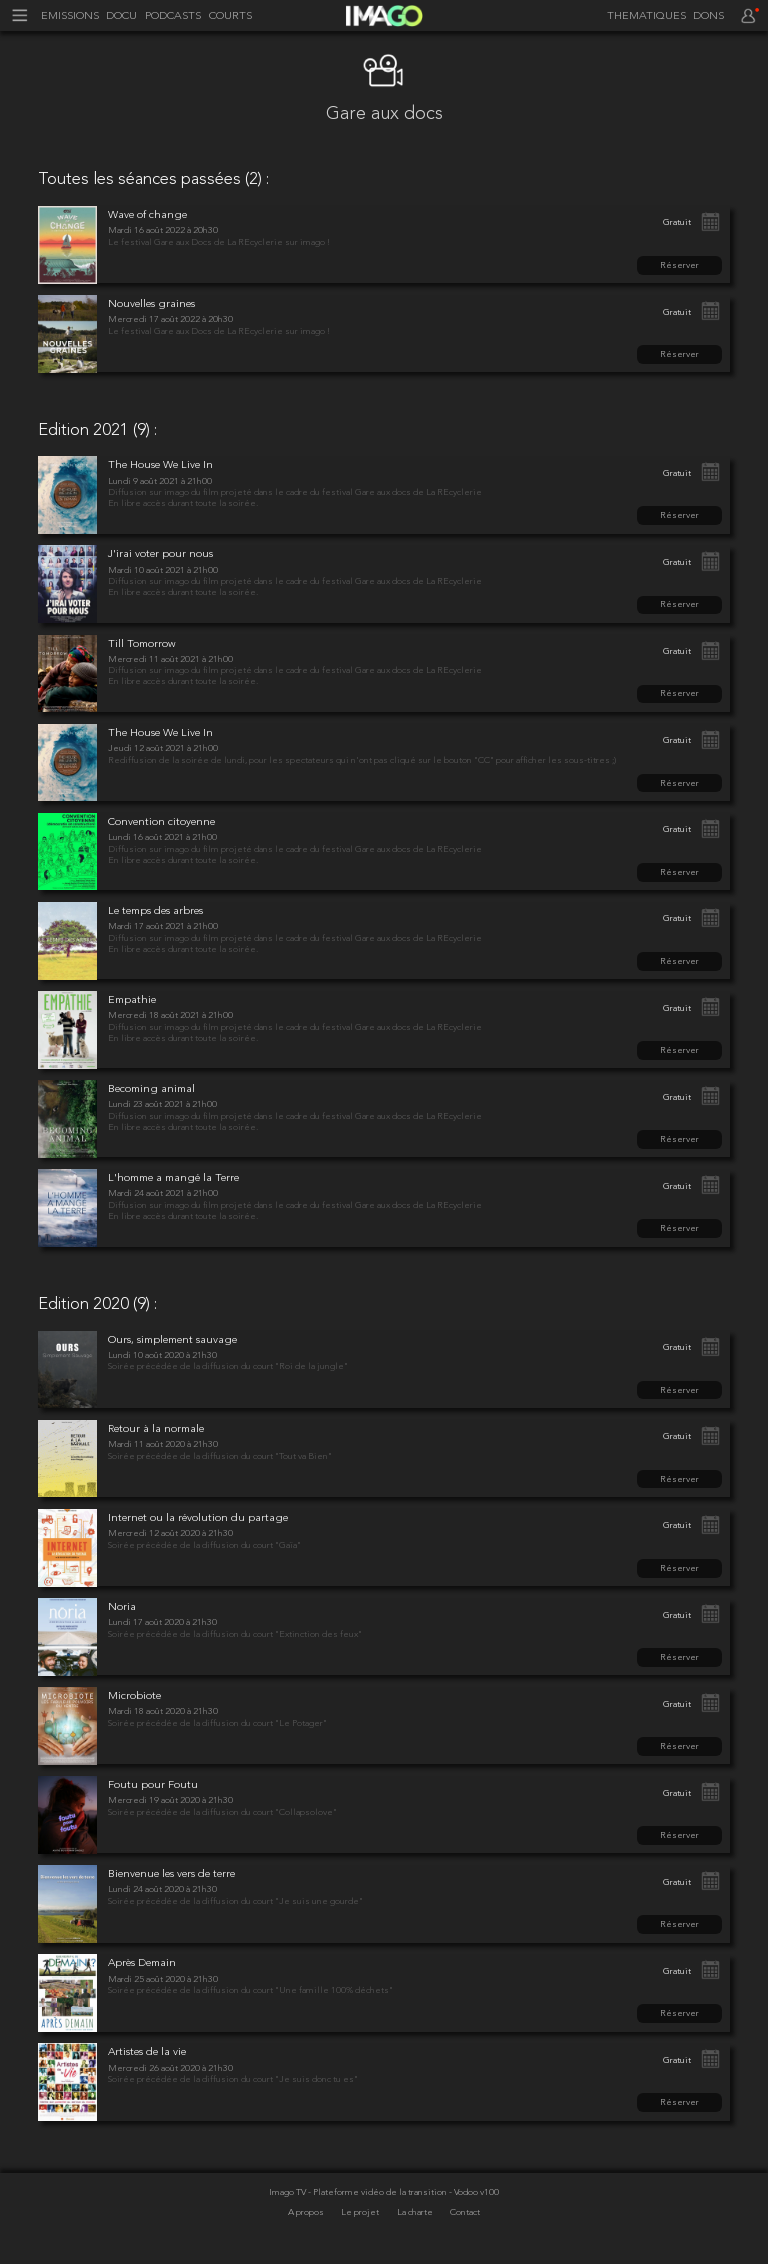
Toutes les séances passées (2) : (153, 179)
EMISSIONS (70, 16)
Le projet (361, 2212)
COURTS (230, 16)
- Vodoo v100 (474, 2192)
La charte (416, 2212)
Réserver (679, 265)
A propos (307, 2212)
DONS (708, 16)
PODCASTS (173, 16)
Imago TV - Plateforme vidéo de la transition (359, 2192)
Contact (465, 2212)
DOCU (121, 16)
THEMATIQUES (646, 16)
